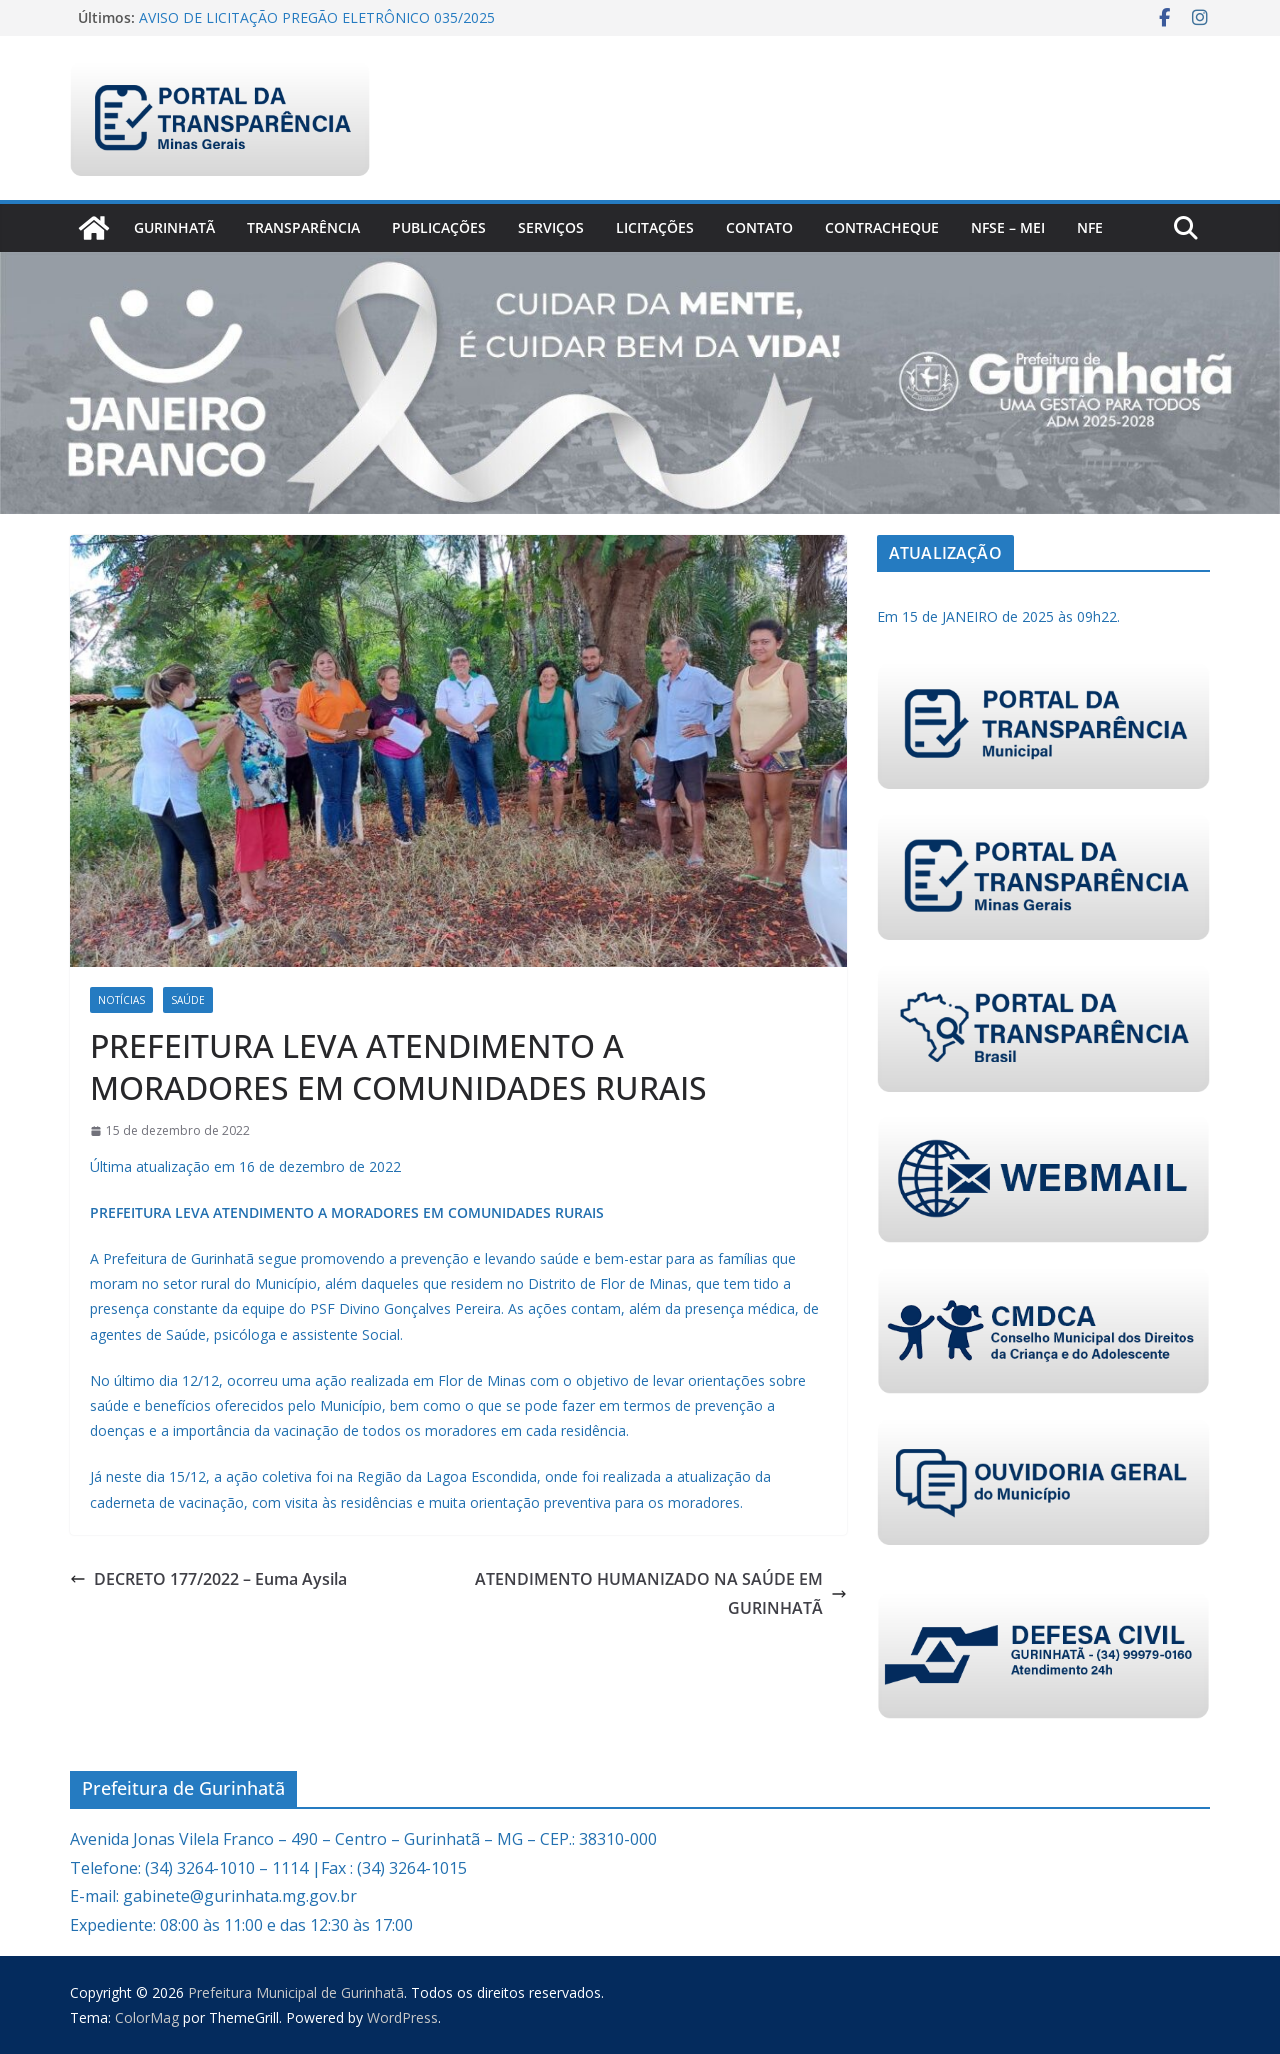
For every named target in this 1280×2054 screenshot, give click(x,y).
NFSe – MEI (1008, 227)
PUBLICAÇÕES (439, 227)
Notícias (121, 1000)
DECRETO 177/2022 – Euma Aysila (208, 1579)
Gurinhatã (174, 227)
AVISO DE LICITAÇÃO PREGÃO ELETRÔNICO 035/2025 (317, 17)
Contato (759, 227)
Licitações (655, 227)
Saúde (188, 1000)
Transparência (303, 227)
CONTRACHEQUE (882, 227)
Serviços (551, 227)
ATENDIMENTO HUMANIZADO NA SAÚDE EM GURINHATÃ (661, 1593)
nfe (1090, 227)
